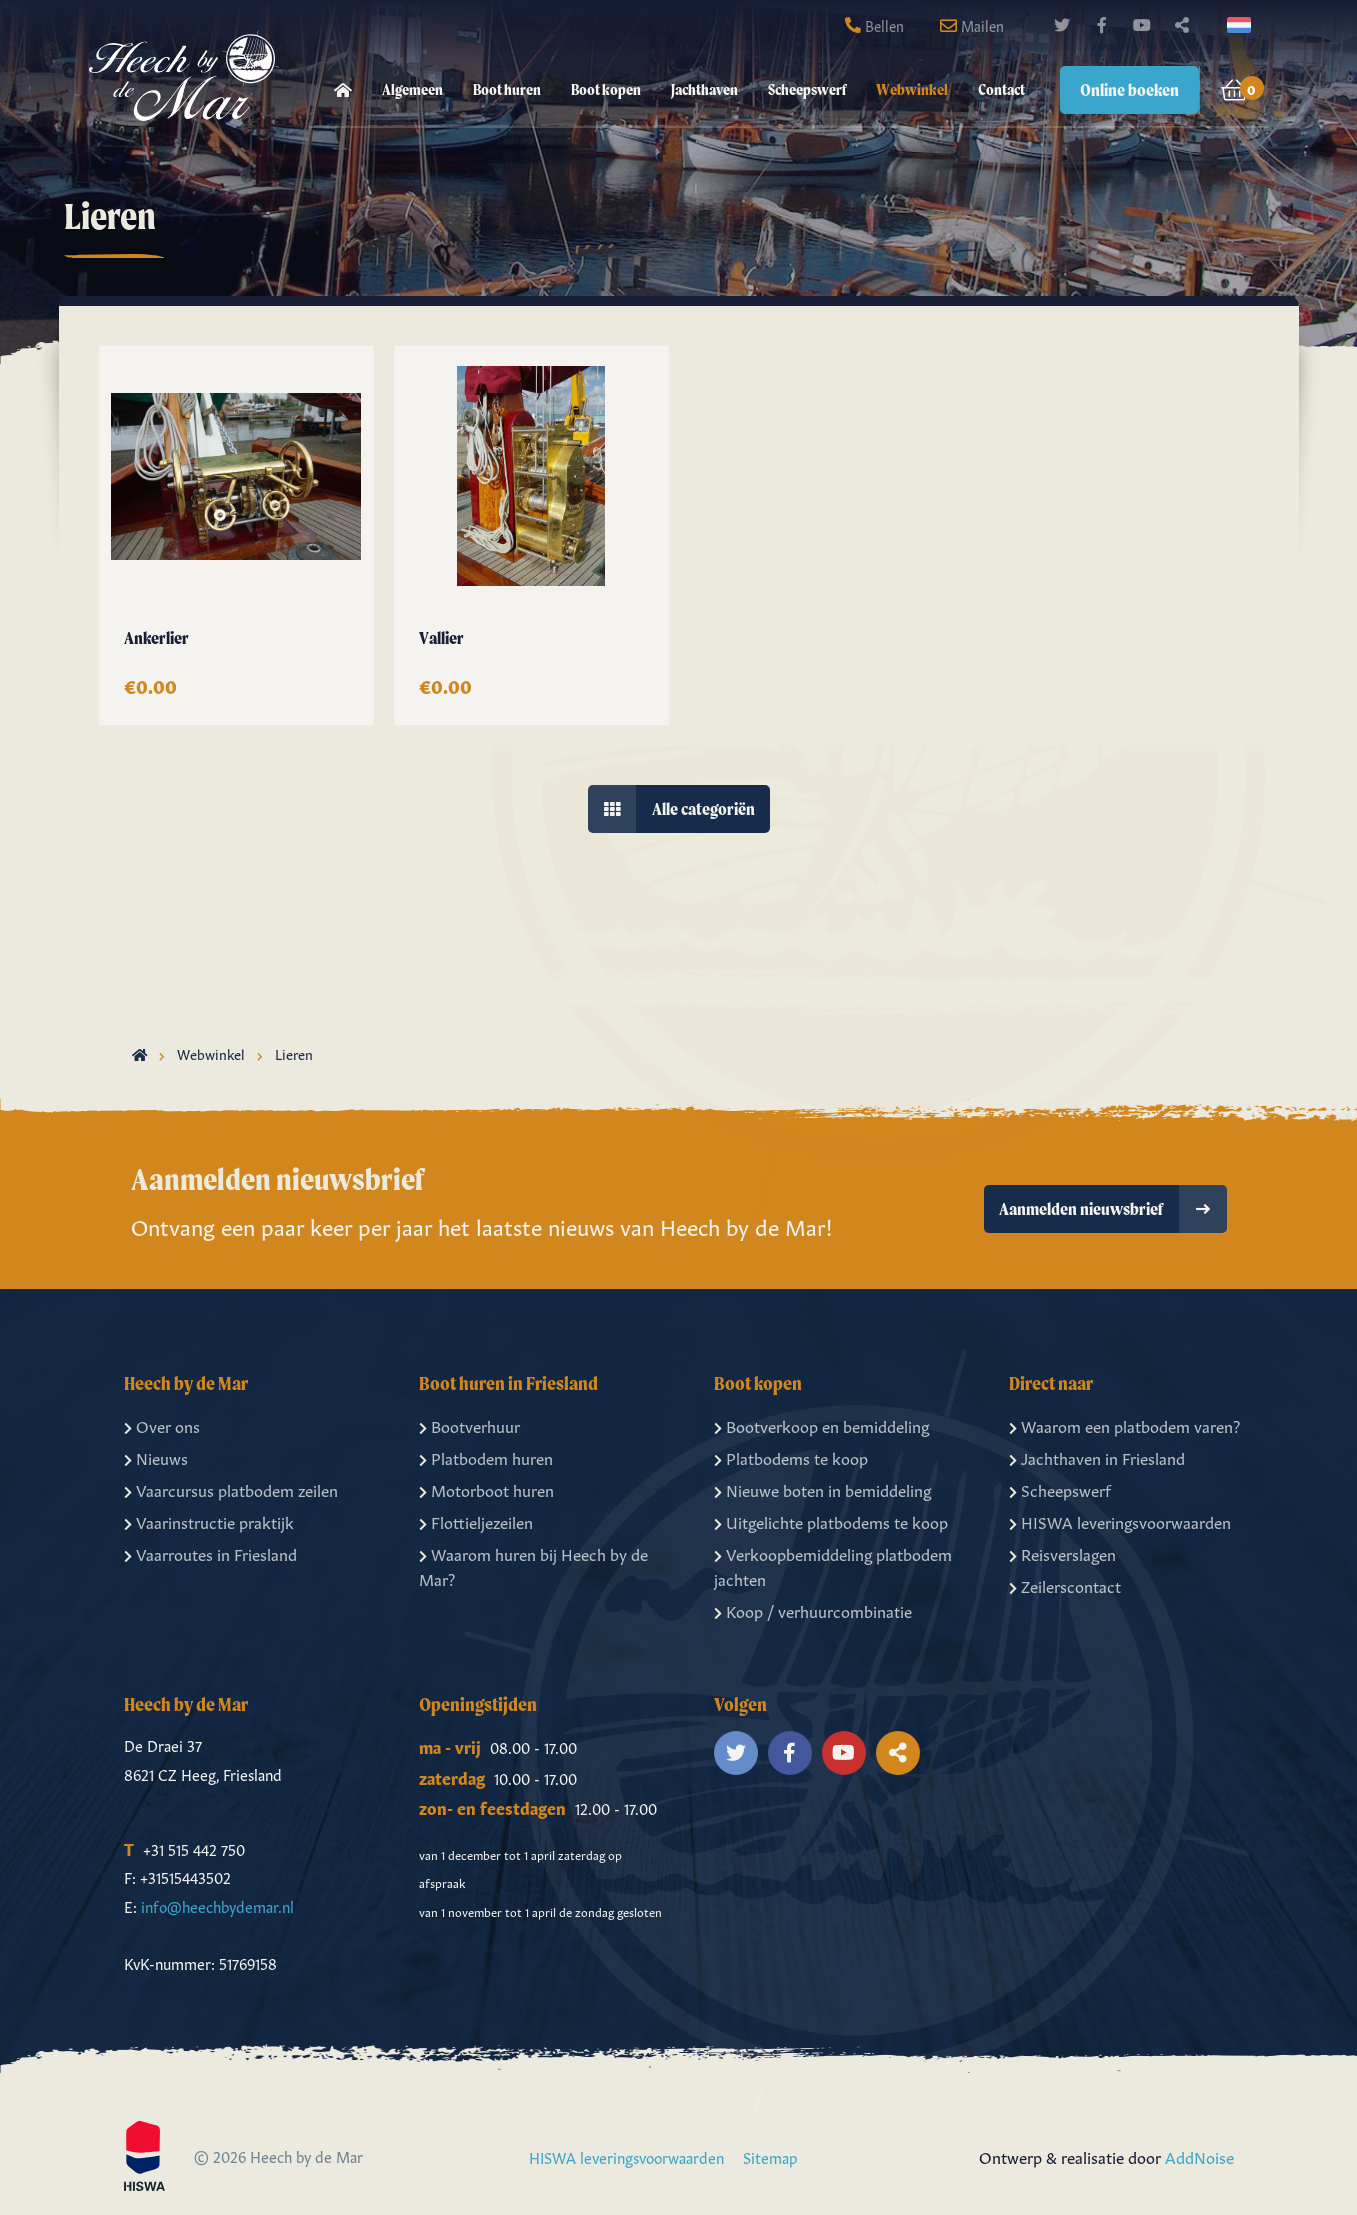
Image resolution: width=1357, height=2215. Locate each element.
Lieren (294, 1052)
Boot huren (507, 89)
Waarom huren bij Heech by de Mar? (533, 1565)
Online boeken (1129, 89)
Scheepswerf (807, 89)
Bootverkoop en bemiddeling (821, 1424)
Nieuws (156, 1456)
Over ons (162, 1424)
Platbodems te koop (791, 1456)
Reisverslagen (1062, 1552)
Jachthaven (704, 89)
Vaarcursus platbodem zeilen (231, 1488)
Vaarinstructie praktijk (209, 1520)
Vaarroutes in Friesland (210, 1552)
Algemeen (412, 89)
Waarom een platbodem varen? (1124, 1424)
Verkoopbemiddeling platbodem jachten (833, 1565)
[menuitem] (343, 90)
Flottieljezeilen (476, 1520)
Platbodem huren (486, 1456)
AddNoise (1199, 2156)
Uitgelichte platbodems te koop (831, 1520)
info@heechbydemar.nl (217, 1904)
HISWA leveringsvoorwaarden (1120, 1520)
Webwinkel (912, 89)
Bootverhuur (469, 1424)
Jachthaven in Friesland (1097, 1456)
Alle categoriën (671, 808)
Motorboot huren (486, 1488)
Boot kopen (606, 89)
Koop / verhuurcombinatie (813, 1610)
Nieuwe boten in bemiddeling (822, 1488)
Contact (1001, 89)
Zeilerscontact (1065, 1584)
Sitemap (770, 2156)
